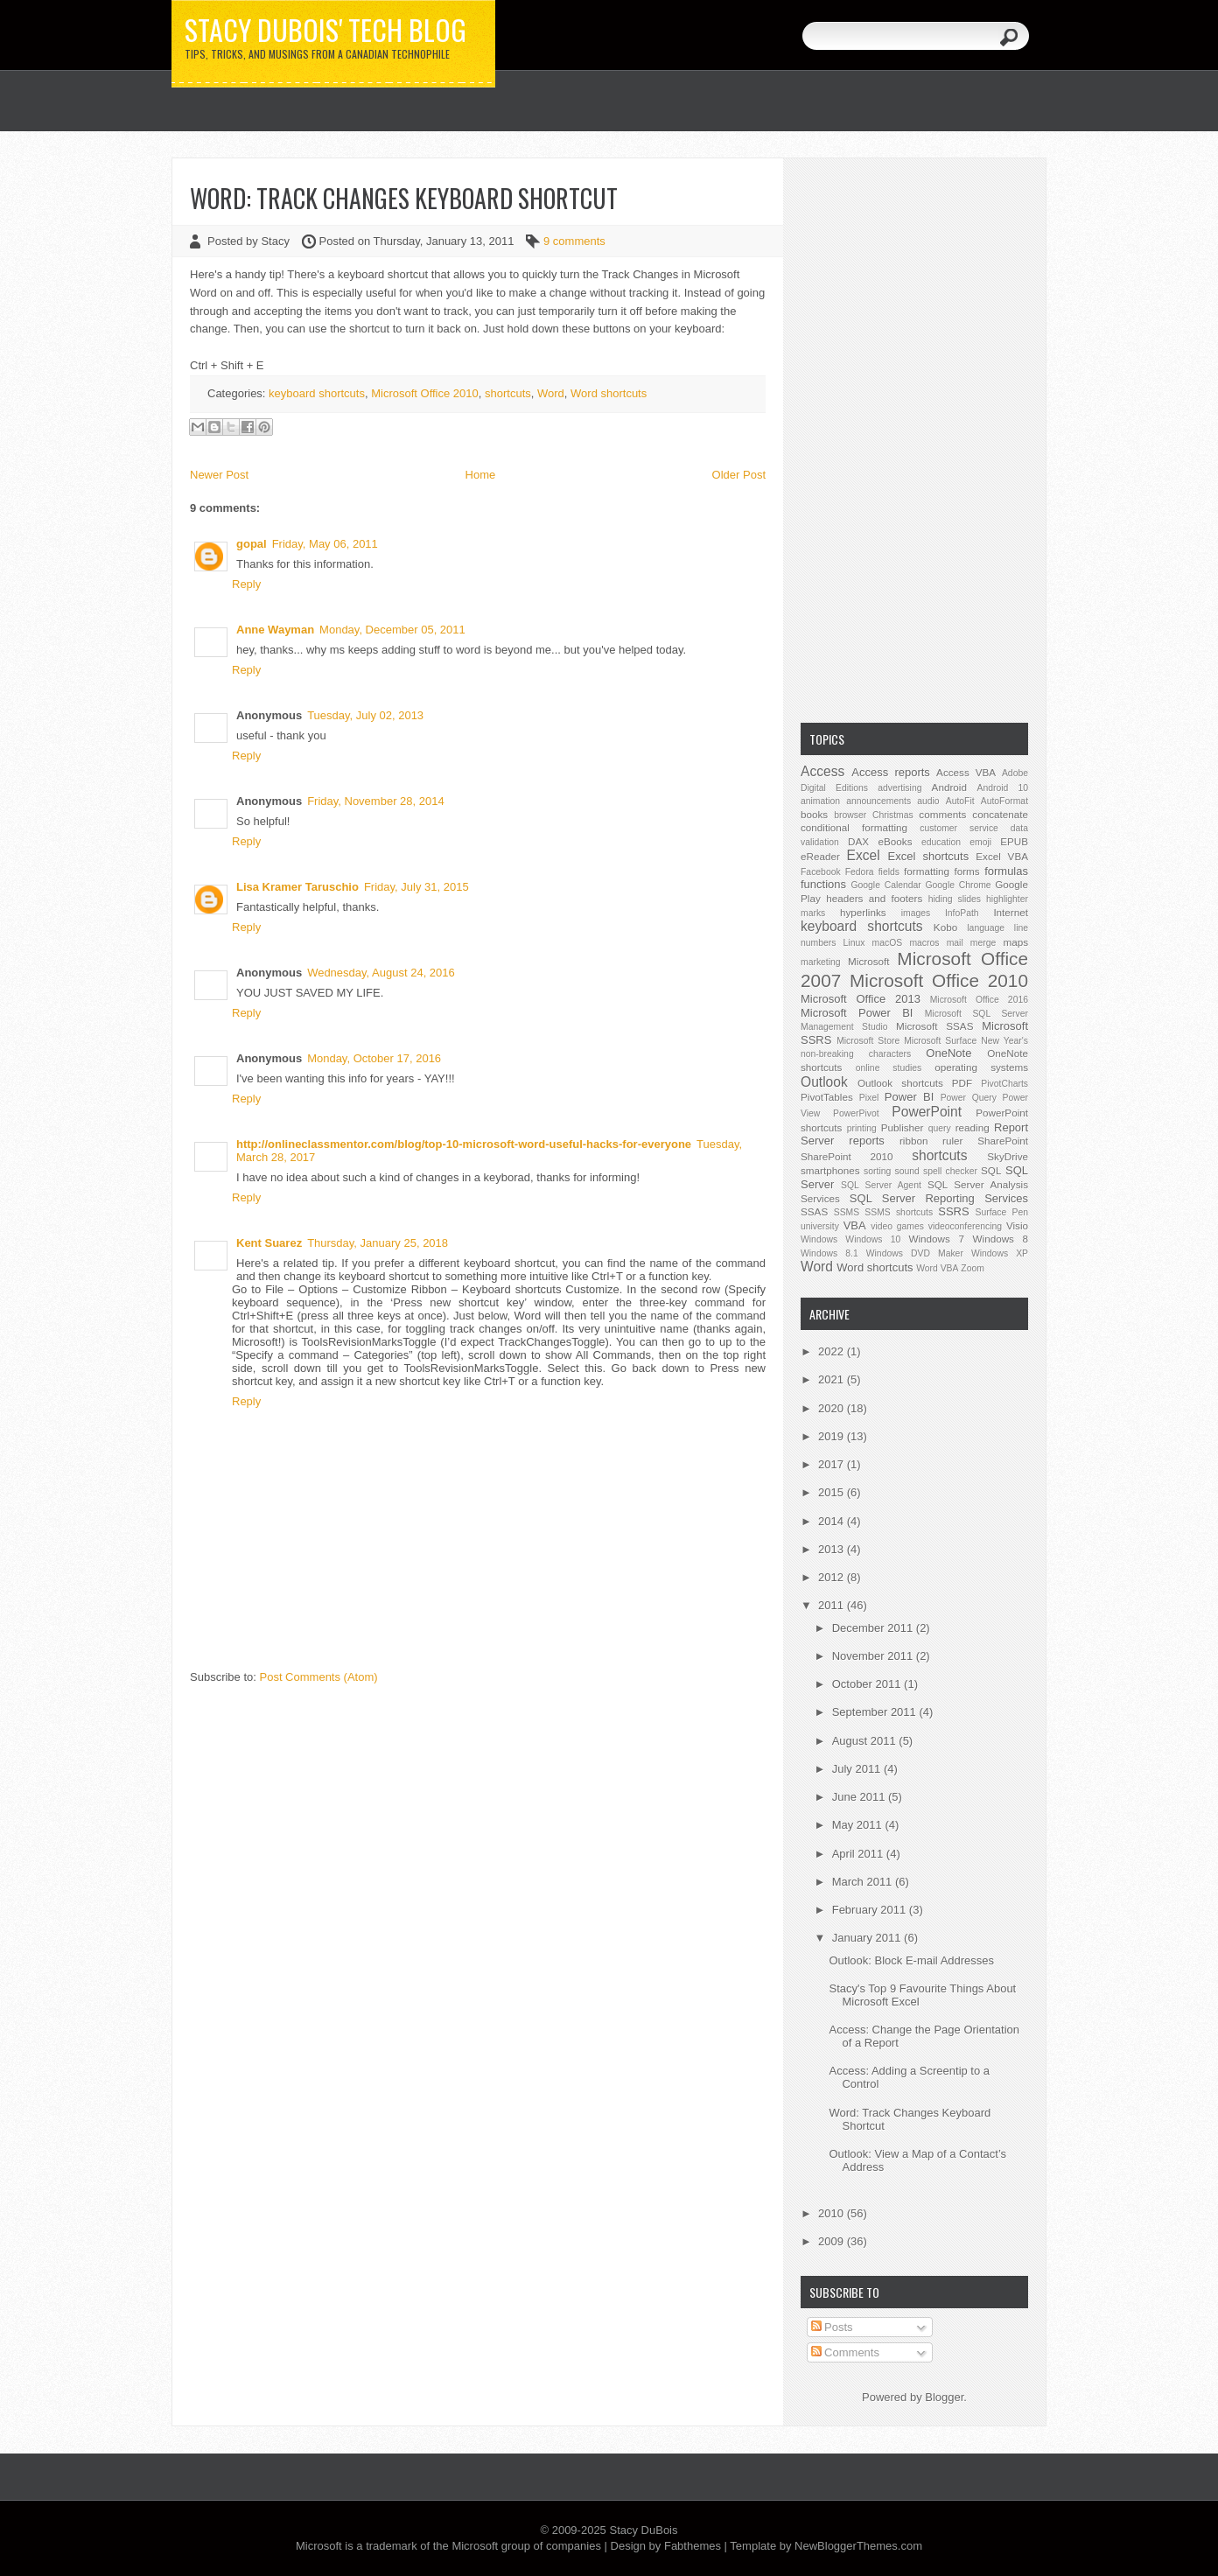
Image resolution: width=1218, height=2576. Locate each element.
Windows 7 (935, 1238)
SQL (991, 1170)
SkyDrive (1007, 1156)
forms (966, 871)
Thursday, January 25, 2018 (377, 1243)
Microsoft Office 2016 (979, 999)
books (814, 814)
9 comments (574, 241)
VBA (855, 1225)
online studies (889, 1068)
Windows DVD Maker (914, 1253)
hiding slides (954, 899)
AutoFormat (1004, 801)
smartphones (830, 1170)
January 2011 (868, 1937)
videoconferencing (965, 1226)
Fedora (859, 872)
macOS (887, 943)
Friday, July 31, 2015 (416, 886)
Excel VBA (1002, 856)
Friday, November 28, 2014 (375, 801)
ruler (952, 1140)
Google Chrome (957, 885)
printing (862, 1128)
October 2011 (868, 1683)
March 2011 (863, 1881)
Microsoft (868, 961)
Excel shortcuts (929, 856)
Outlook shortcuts (900, 1082)
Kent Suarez (269, 1243)
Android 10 (1002, 788)
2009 (832, 2241)
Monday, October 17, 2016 (374, 1058)
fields (889, 872)
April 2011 (859, 1853)
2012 (832, 1577)
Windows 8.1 (829, 1253)
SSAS (814, 1211)
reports (866, 1140)
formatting (926, 871)
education (941, 842)
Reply (246, 584)
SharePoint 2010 (847, 1156)
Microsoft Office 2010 (425, 393)
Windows (819, 1239)
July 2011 (858, 1768)
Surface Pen (1002, 1212)
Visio (1017, 1225)
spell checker (950, 1171)
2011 (832, 1605)
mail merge (972, 943)
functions (823, 884)
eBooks (895, 841)
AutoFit (960, 801)
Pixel (869, 1097)
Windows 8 (1000, 1238)
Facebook (821, 872)
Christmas (893, 815)
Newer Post (219, 474)
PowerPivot (856, 1113)
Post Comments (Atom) (319, 1677)
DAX (858, 841)
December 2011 (874, 1627)
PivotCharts (1004, 1083)
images (916, 913)
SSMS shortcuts (898, 1212)
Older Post (739, 474)
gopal (251, 543)
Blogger (944, 2397)
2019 (832, 1436)
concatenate (1000, 814)
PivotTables (827, 1096)
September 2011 (876, 1711)
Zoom (972, 1268)
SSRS (953, 1211)
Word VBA (937, 1268)
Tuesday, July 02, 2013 (365, 715)
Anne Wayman (275, 629)
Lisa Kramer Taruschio (297, 886)
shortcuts (508, 393)
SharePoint (1002, 1140)
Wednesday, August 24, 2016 (381, 972)
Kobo (945, 927)
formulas (1006, 871)
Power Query (969, 1097)
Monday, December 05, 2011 (392, 629)
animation (820, 801)
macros (924, 943)
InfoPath (962, 913)
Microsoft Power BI (857, 1012)
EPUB (1014, 841)
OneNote (948, 1053)
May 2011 (859, 1824)
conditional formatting (854, 827)
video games (897, 1226)
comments (942, 814)
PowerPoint (927, 1111)
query (939, 1128)
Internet (1010, 912)
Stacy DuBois (643, 2530)
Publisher (902, 1127)
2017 (832, 1464)
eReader (820, 856)
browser (850, 815)
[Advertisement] (914, 438)
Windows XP (999, 1253)
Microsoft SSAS (934, 1026)
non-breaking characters (856, 1054)
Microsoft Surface (940, 1041)
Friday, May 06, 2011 (325, 543)
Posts (832, 2327)
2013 (832, 1549)
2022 (832, 1351)
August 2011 (866, 1740)
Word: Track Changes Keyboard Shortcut (404, 198)
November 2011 (874, 1655)
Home (481, 474)
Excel (863, 855)
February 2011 (870, 1909)
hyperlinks (863, 912)
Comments (845, 2352)
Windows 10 (872, 1239)
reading (973, 1127)
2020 (832, 1408)
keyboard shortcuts (317, 393)
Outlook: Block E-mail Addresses (911, 1960)
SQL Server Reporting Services (939, 1198)
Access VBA (966, 772)
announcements (878, 801)
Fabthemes (692, 2545)
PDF (962, 1082)
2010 (832, 2213)
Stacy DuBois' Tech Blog (325, 29)
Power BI (909, 1096)
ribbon (914, 1140)
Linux (854, 943)
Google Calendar (885, 885)
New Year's (1004, 1041)
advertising (899, 788)
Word (550, 393)
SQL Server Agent (881, 1185)
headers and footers (874, 898)
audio (928, 801)
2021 (832, 1379)
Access (822, 771)
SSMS (846, 1212)
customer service (959, 828)
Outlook (824, 1081)
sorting (877, 1171)
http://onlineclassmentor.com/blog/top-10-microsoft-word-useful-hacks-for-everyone (463, 1144)
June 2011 (860, 1796)
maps (1015, 942)
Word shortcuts (608, 393)
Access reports (890, 772)
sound (906, 1171)
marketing (821, 962)
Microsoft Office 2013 (860, 998)
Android (949, 787)
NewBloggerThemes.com (858, 2545)
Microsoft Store (868, 1041)
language (985, 928)
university (820, 1226)
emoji (980, 842)
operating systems (981, 1067)
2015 (832, 1492)
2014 (832, 1521)
